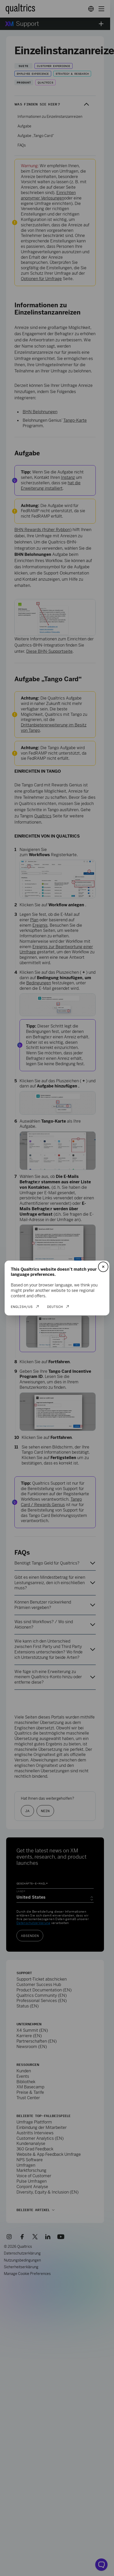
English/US (22, 1307)
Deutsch (55, 1307)
